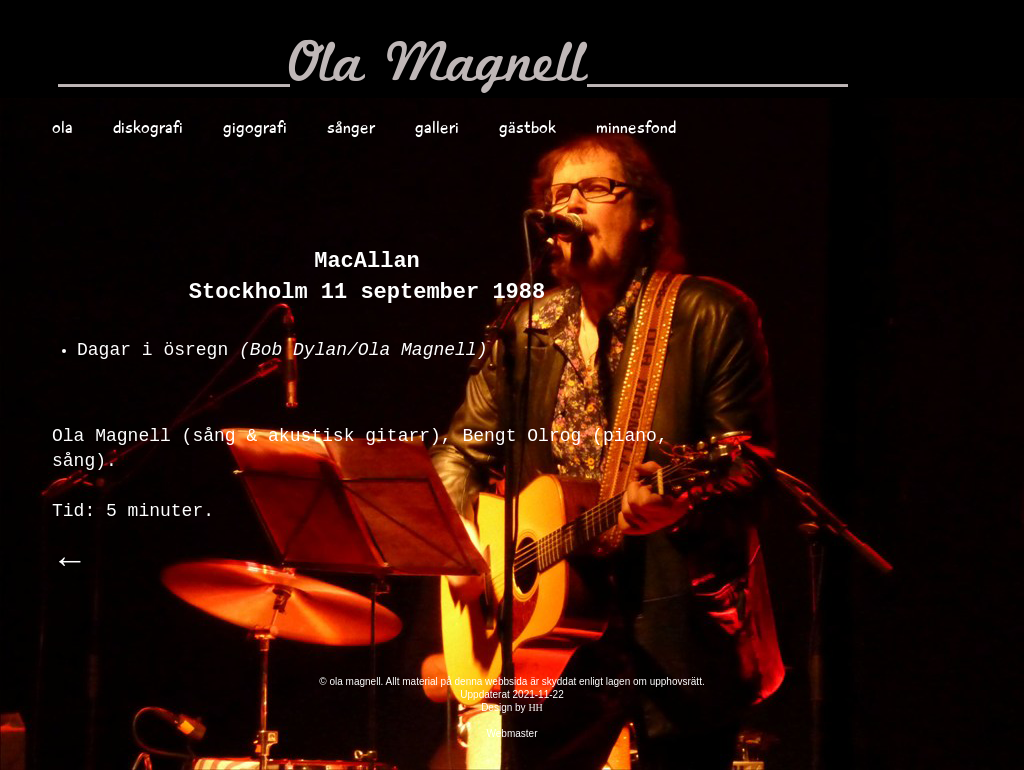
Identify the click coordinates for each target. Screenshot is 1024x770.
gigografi (255, 127)
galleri (437, 127)
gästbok (527, 127)
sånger (351, 127)
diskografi (148, 127)
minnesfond (636, 127)
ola (62, 127)
